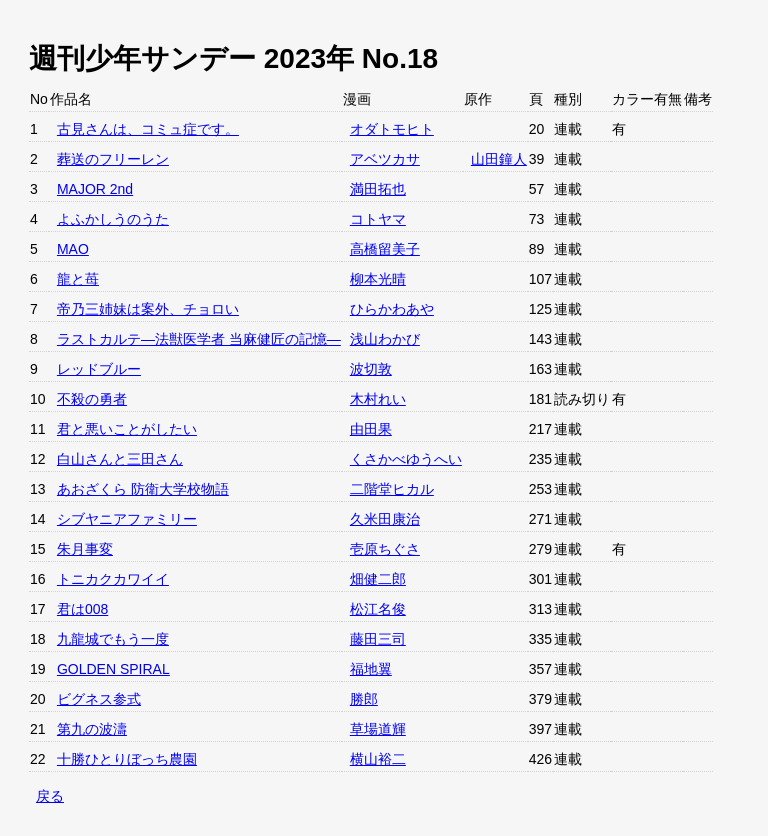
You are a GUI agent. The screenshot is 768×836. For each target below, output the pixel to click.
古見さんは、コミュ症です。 (148, 129)
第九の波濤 (92, 729)
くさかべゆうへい (406, 459)
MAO (73, 249)
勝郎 (364, 699)
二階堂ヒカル (392, 489)
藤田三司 (378, 639)
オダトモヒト (392, 129)
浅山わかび (385, 339)
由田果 (371, 429)
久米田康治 (385, 519)
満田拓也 (378, 189)
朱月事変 (85, 549)
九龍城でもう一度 (113, 639)
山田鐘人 (499, 159)
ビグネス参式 (99, 699)
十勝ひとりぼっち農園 (127, 759)
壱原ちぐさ (385, 549)
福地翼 (371, 669)
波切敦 (371, 369)
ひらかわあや (392, 309)
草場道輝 (378, 729)
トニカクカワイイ (113, 579)
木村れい (378, 399)
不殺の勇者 (92, 399)
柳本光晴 (378, 279)
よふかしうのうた (113, 219)
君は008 (82, 609)
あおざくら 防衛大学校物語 (143, 489)
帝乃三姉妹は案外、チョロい (148, 309)
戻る (50, 796)
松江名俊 (378, 609)
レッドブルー (99, 369)
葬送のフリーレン (113, 159)
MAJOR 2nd (95, 189)
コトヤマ (378, 219)
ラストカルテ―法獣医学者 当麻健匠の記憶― (199, 339)
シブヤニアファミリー (127, 519)
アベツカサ (385, 159)
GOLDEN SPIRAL (113, 669)
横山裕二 (378, 759)
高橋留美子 (385, 249)
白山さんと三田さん (120, 459)
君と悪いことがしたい (127, 429)
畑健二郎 (378, 579)
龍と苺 (78, 279)
